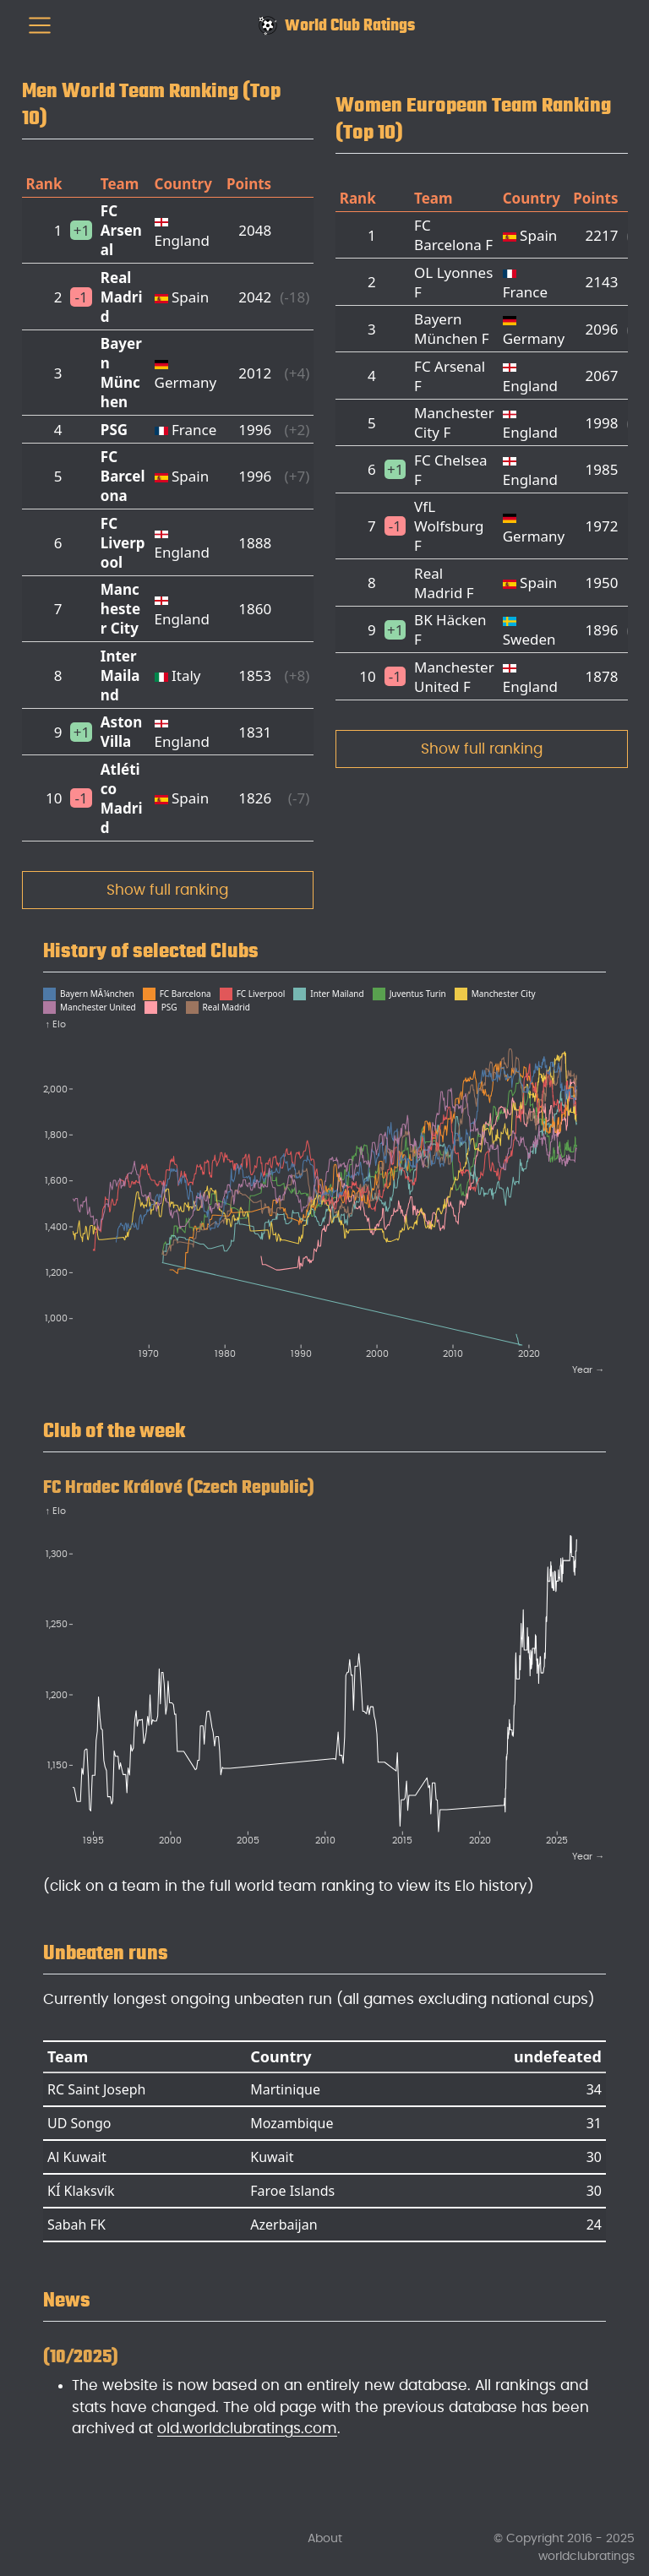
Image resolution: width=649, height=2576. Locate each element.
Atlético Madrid (122, 798)
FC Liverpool (123, 543)
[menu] (39, 25)
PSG (114, 429)
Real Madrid (122, 297)
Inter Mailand (120, 675)
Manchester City (120, 609)
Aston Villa (121, 731)
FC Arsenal (121, 230)
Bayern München (121, 372)
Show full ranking (167, 890)
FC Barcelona (123, 476)
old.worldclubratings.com (247, 2428)
